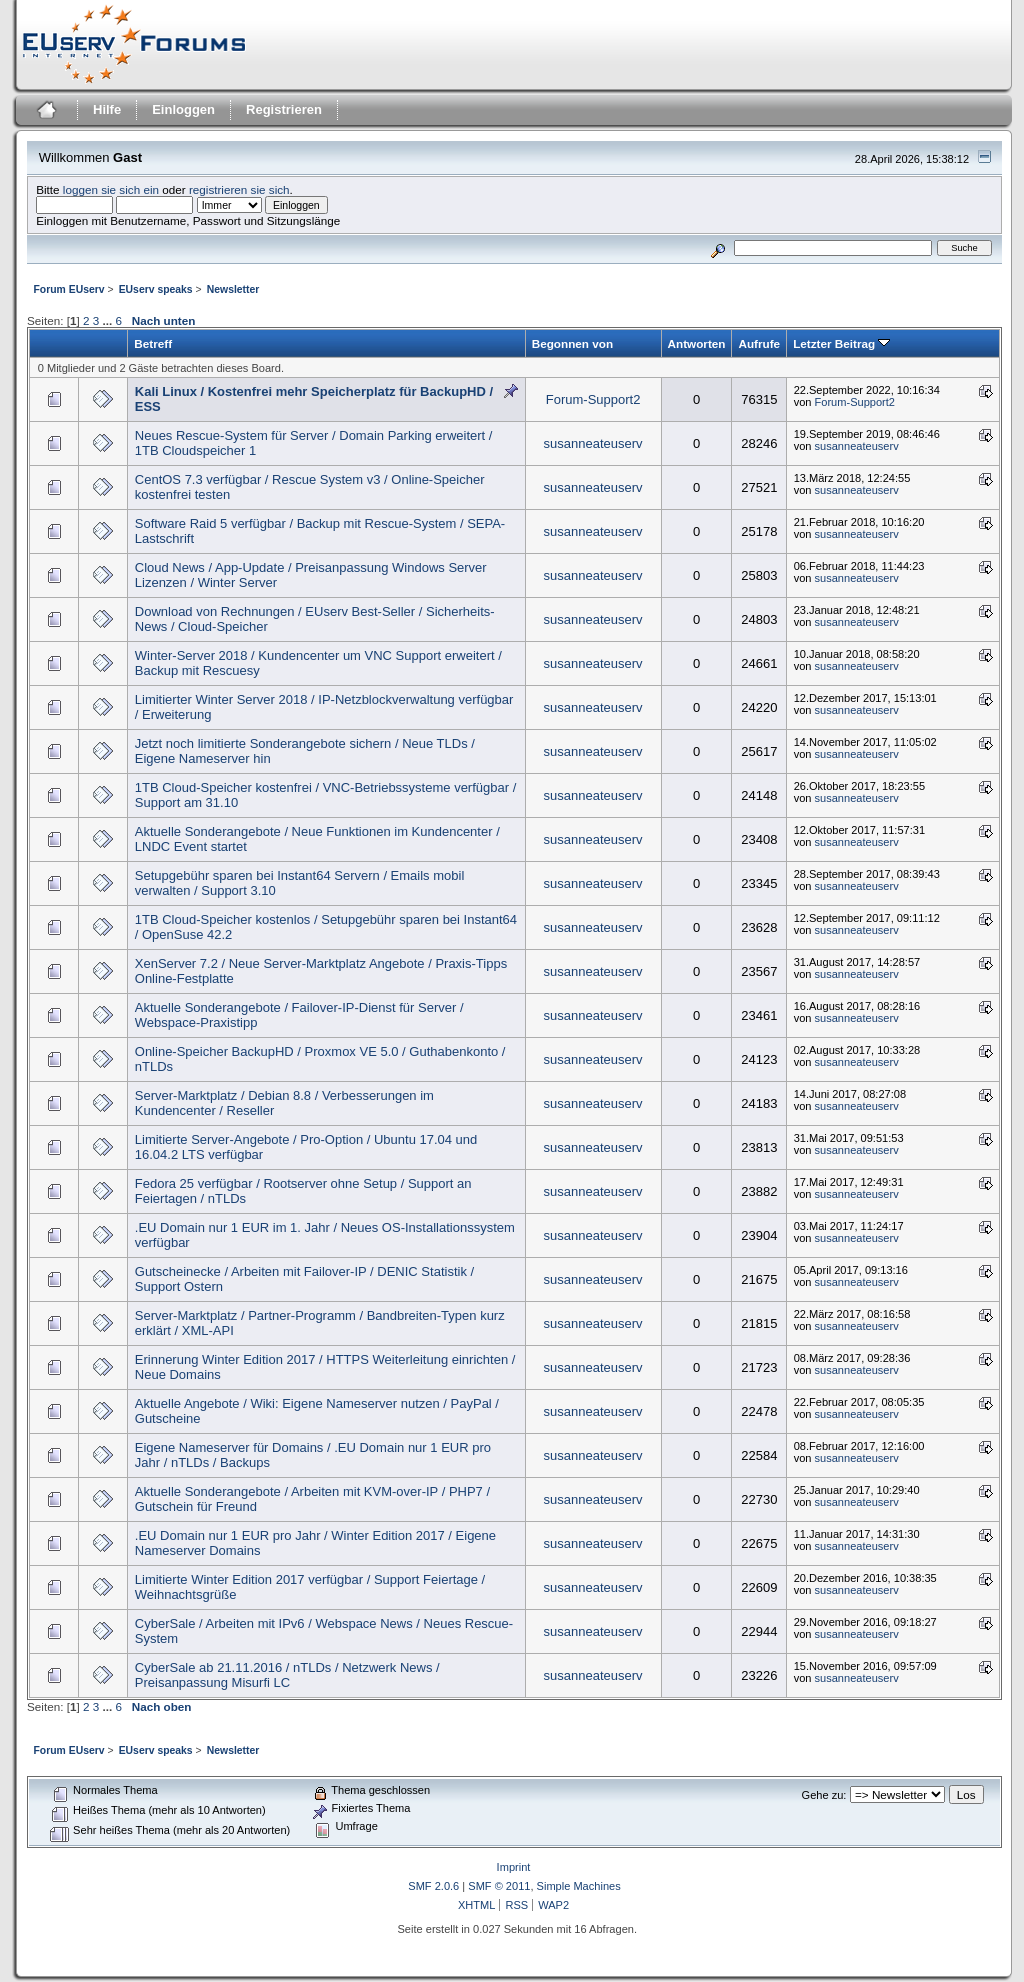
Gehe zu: (824, 1795)
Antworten (697, 343)
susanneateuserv (593, 443)
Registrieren (284, 109)
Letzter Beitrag (841, 343)
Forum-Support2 (593, 399)
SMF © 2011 (499, 1886)
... (108, 320)
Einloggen (183, 109)
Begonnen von (572, 343)
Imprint (514, 1867)
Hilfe (107, 109)
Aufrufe (759, 343)
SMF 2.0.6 (433, 1886)
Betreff (153, 343)
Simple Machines (579, 1886)
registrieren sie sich (239, 189)
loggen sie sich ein (111, 189)
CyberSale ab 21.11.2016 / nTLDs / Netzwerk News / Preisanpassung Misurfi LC (287, 1675)
